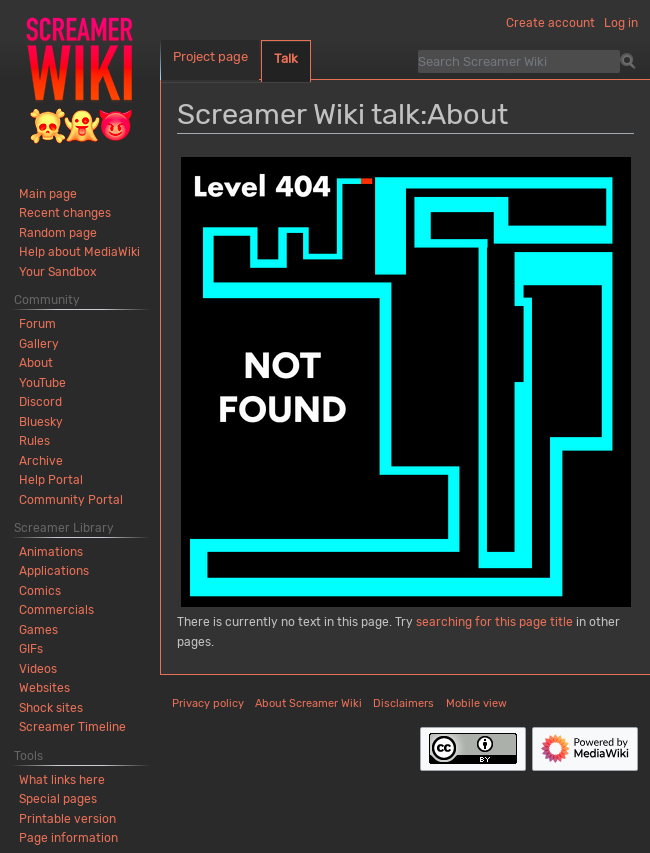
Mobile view (476, 703)
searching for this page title (494, 622)
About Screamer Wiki (308, 703)
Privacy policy (208, 703)
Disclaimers (403, 703)
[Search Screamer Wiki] (519, 61)
